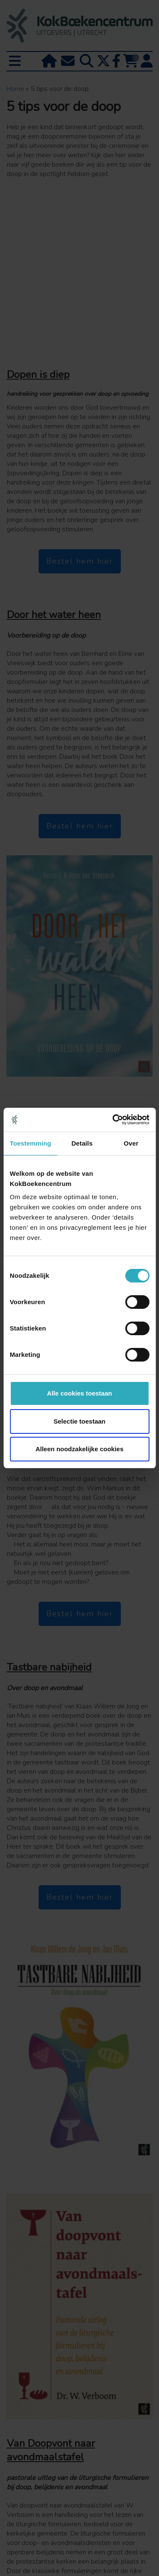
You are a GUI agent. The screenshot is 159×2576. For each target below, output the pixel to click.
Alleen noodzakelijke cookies (80, 1449)
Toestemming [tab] (30, 1143)
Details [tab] (81, 1143)
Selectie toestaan (79, 1421)
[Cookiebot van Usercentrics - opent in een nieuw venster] (113, 1119)
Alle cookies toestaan (79, 1393)
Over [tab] (131, 1143)
